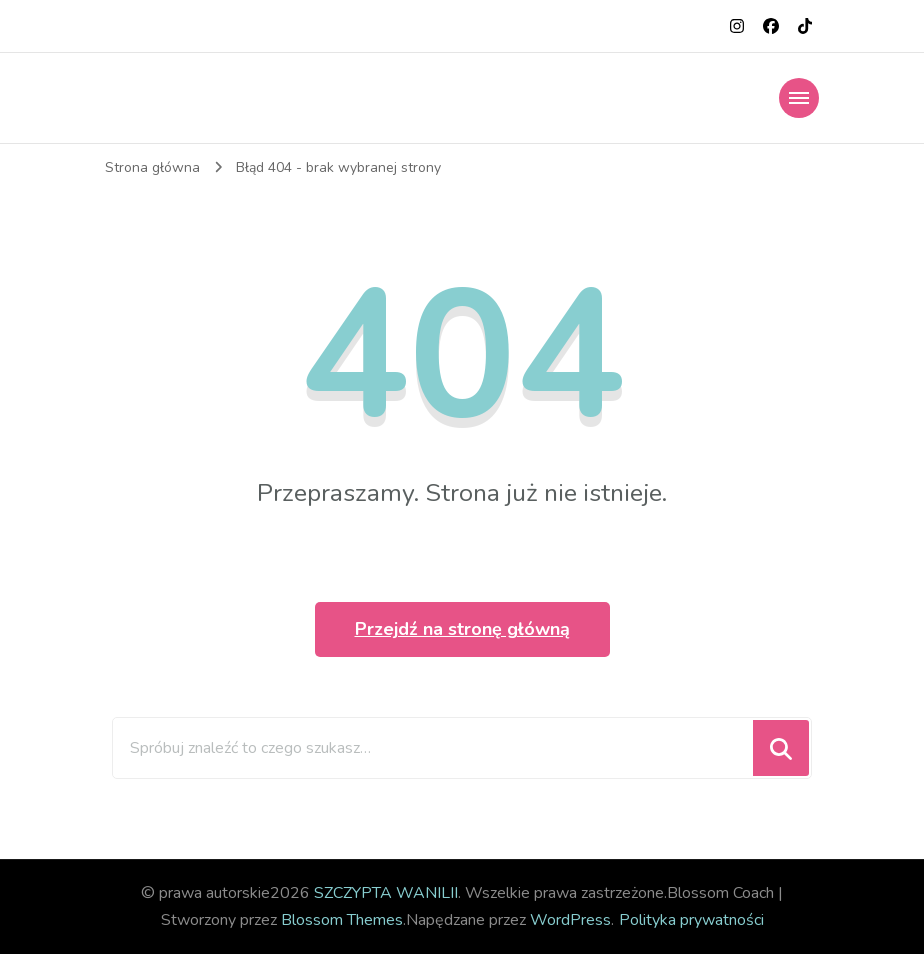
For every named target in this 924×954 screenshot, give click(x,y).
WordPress (570, 920)
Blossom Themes (342, 920)
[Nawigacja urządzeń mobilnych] (799, 98)
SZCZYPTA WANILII (386, 893)
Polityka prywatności (691, 920)
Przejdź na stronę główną (462, 629)
